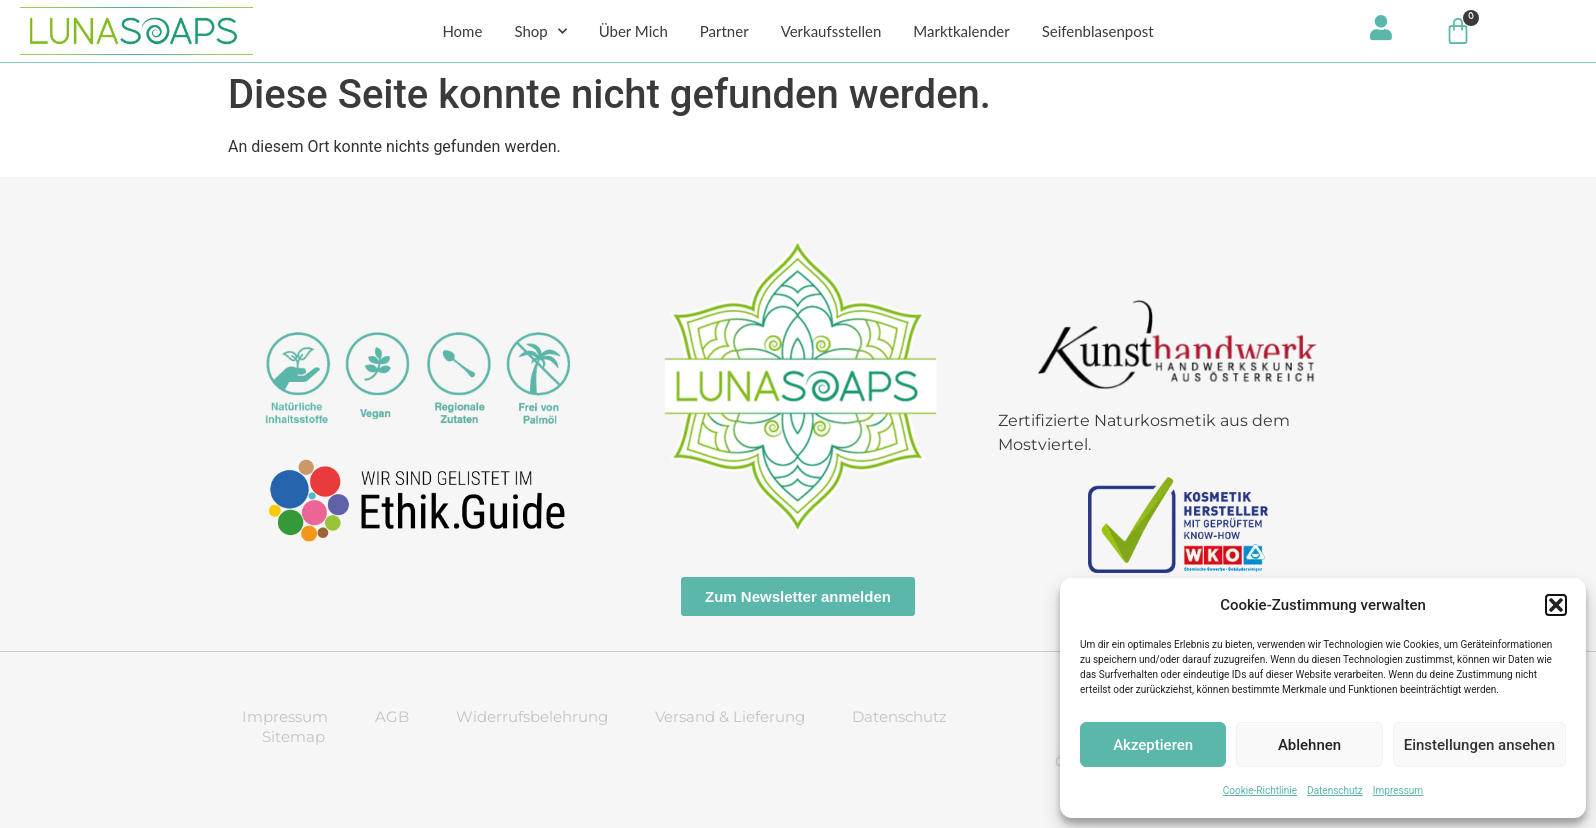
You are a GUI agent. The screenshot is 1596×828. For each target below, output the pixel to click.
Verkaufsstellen (831, 31)
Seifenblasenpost (1098, 31)
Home (462, 31)
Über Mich (633, 31)
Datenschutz (1335, 790)
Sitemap (293, 736)
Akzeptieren (1153, 745)
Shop (540, 31)
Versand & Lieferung (730, 716)
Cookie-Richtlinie (1260, 790)
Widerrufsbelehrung (532, 716)
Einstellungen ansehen (1479, 745)
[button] (1556, 605)
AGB (392, 716)
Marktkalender (961, 31)
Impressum (1398, 790)
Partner (724, 31)
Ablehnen (1309, 745)
